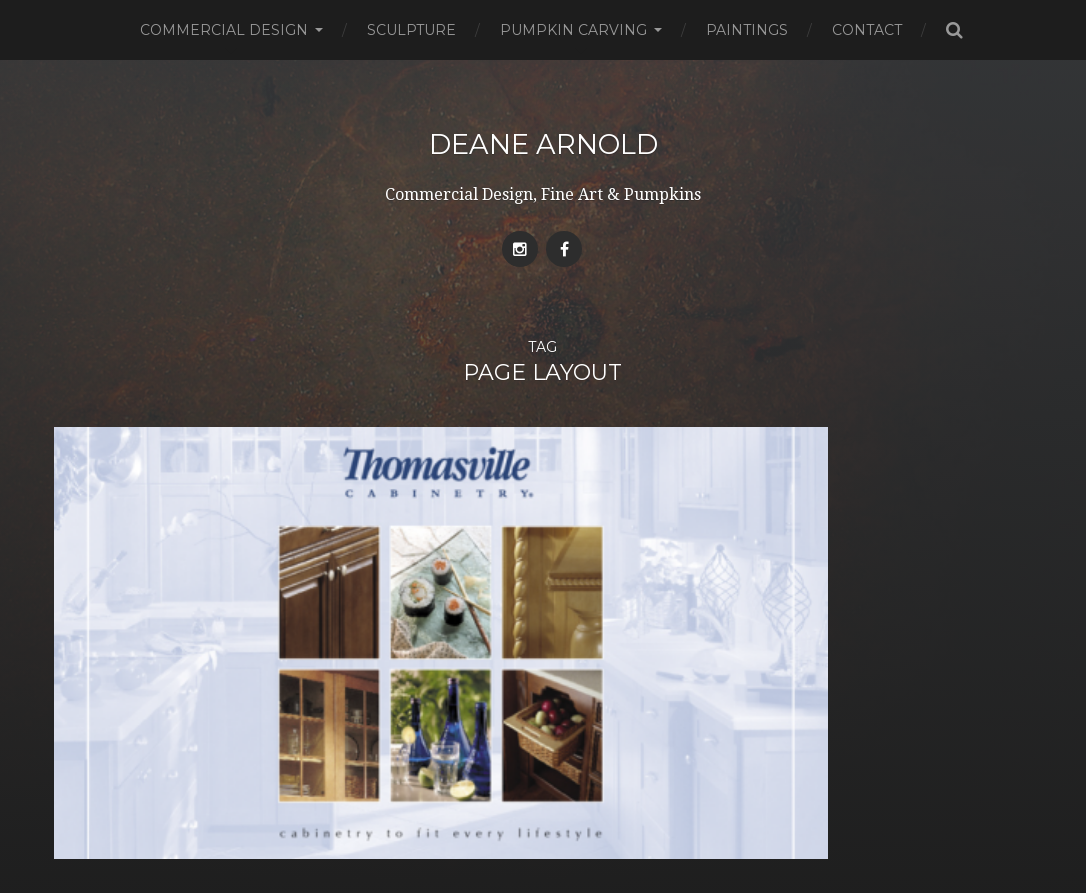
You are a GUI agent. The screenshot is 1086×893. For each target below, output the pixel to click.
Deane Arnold (543, 144)
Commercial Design (224, 30)
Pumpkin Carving (573, 30)
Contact (867, 30)
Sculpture (411, 30)
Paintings (747, 30)
